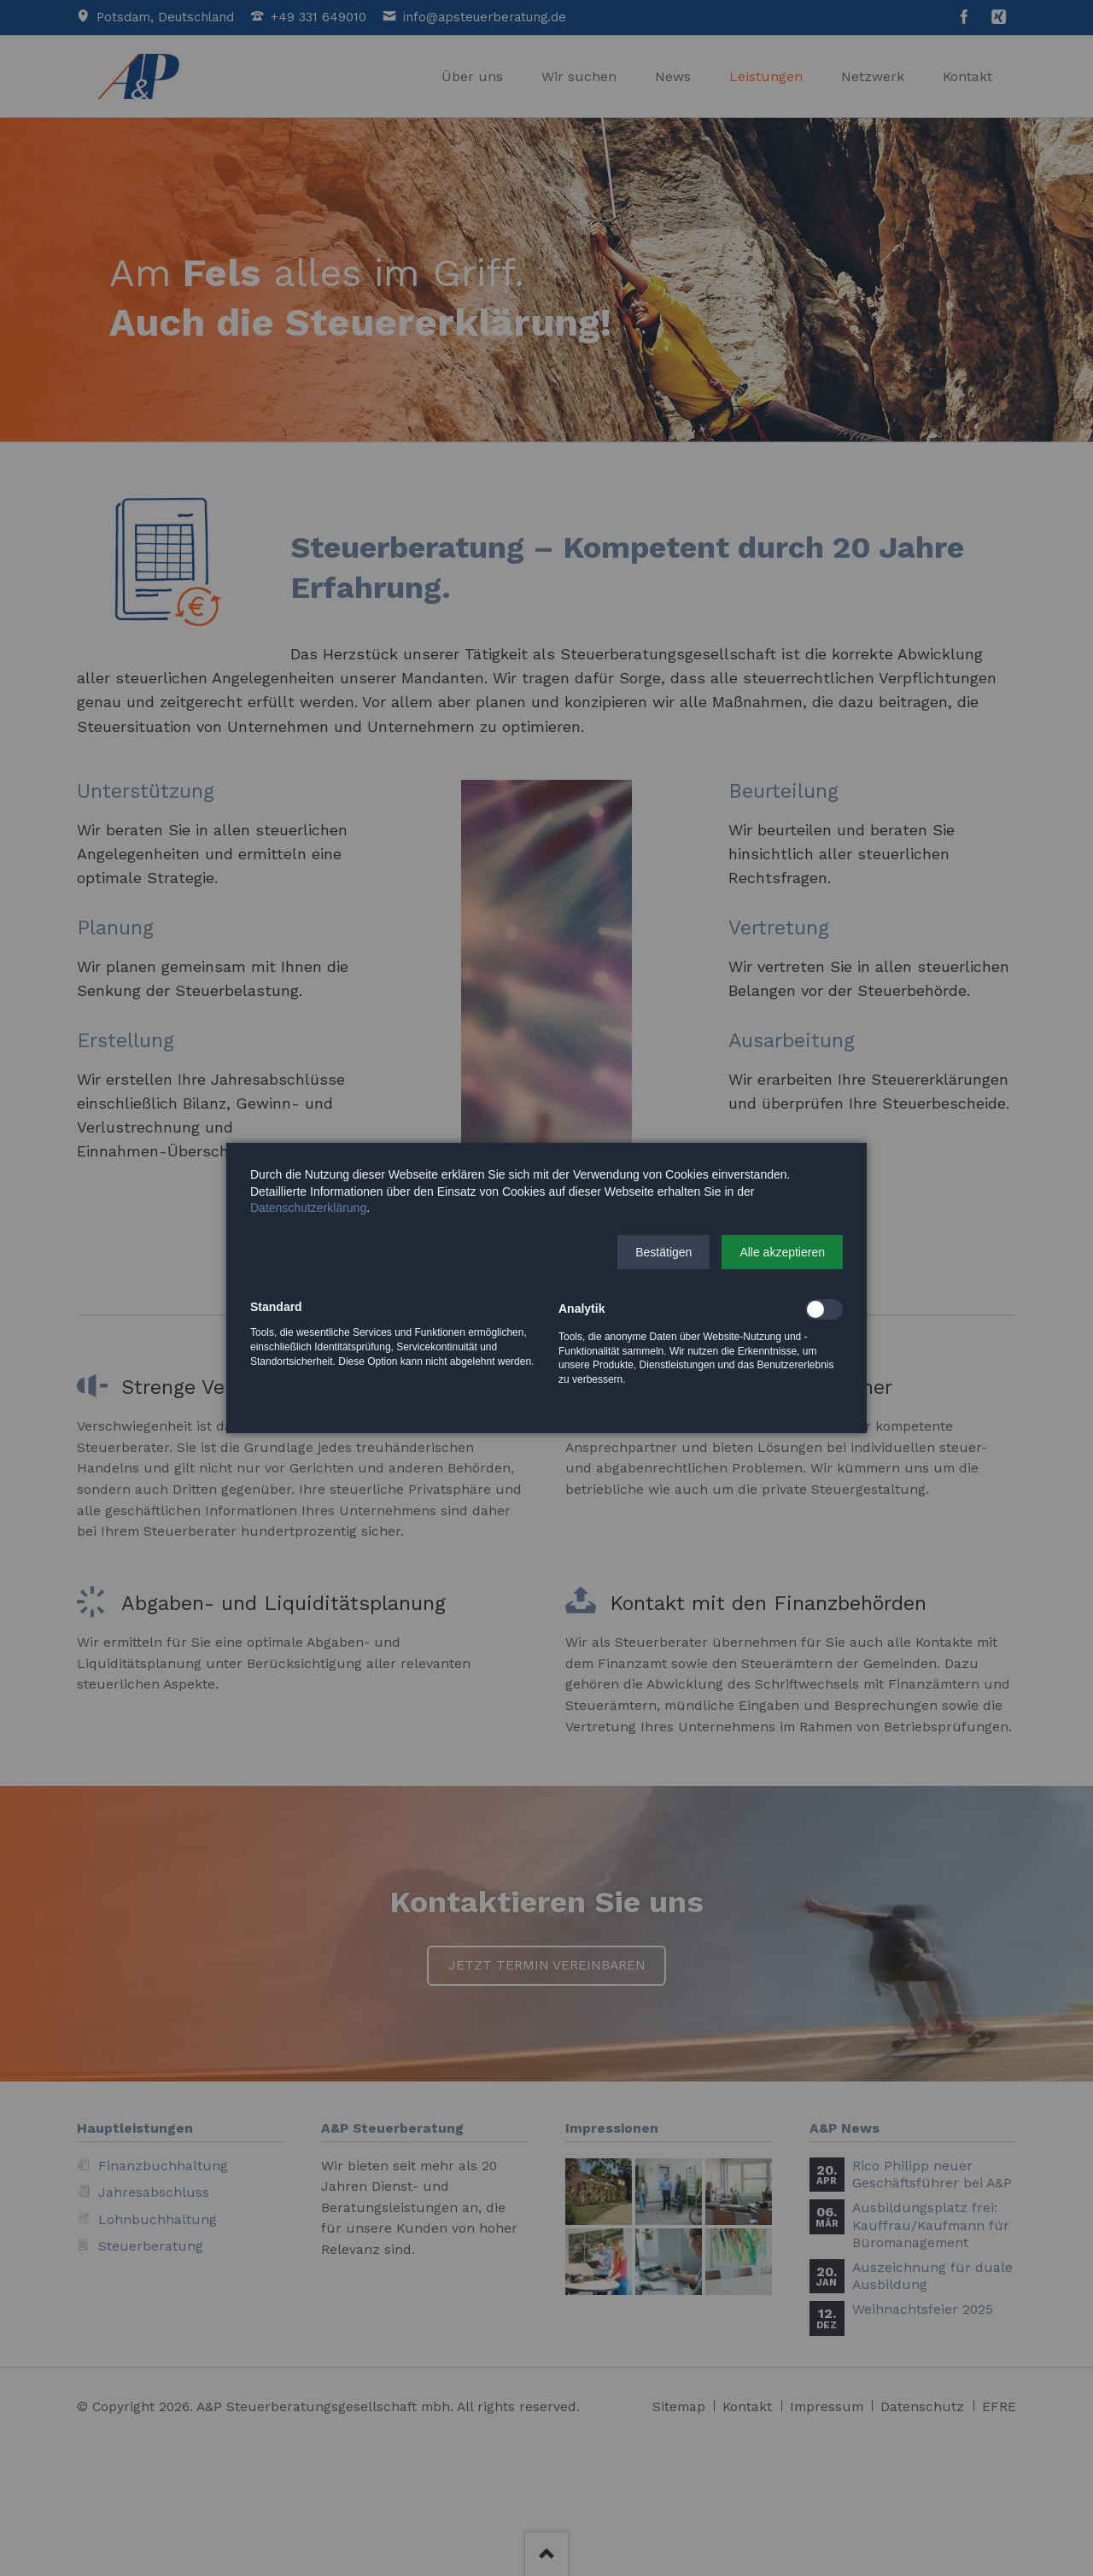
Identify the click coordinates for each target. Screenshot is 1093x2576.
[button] (663, 1252)
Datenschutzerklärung (308, 1208)
